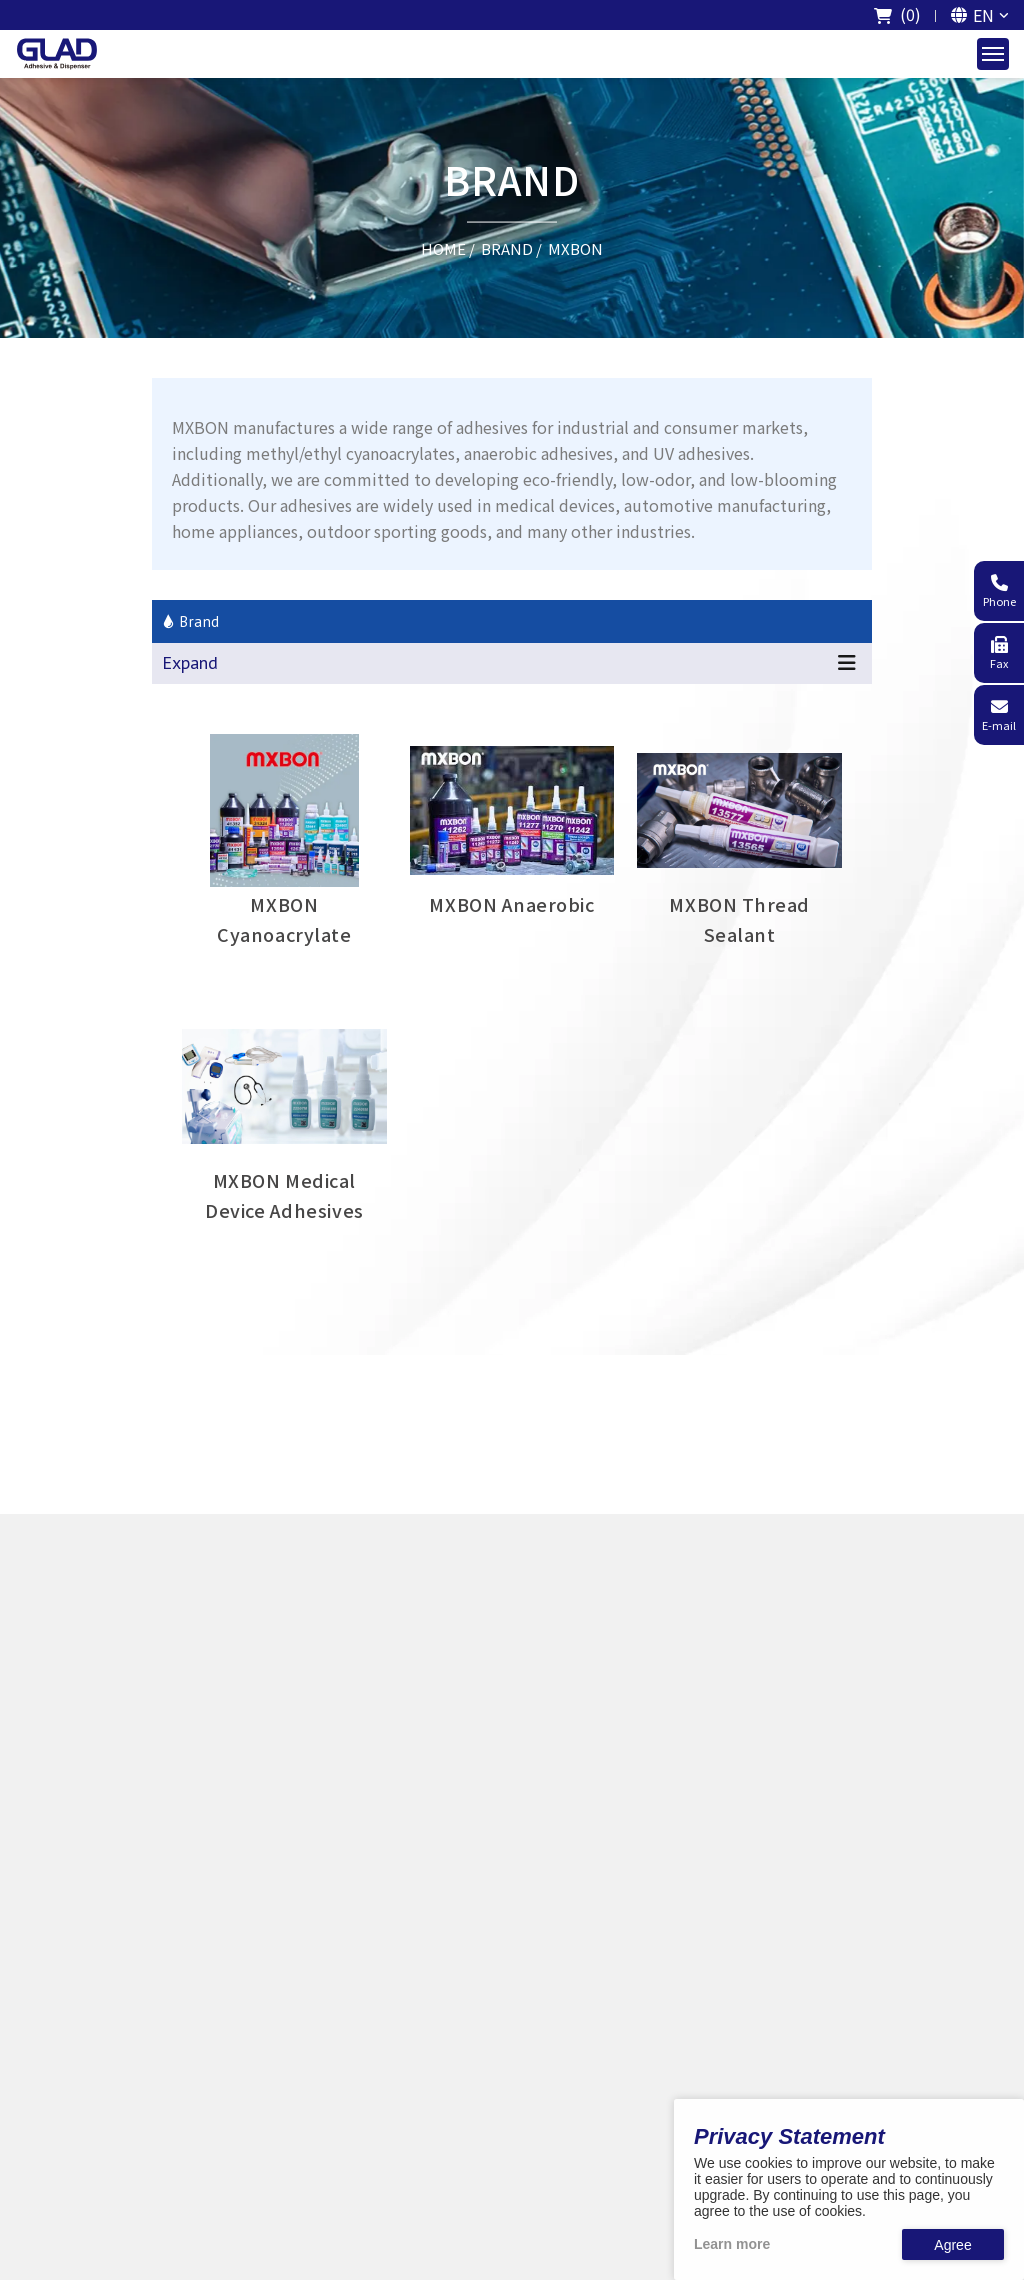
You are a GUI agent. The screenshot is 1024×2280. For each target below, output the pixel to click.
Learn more (732, 2244)
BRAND (507, 247)
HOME (443, 247)
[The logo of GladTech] (57, 54)
